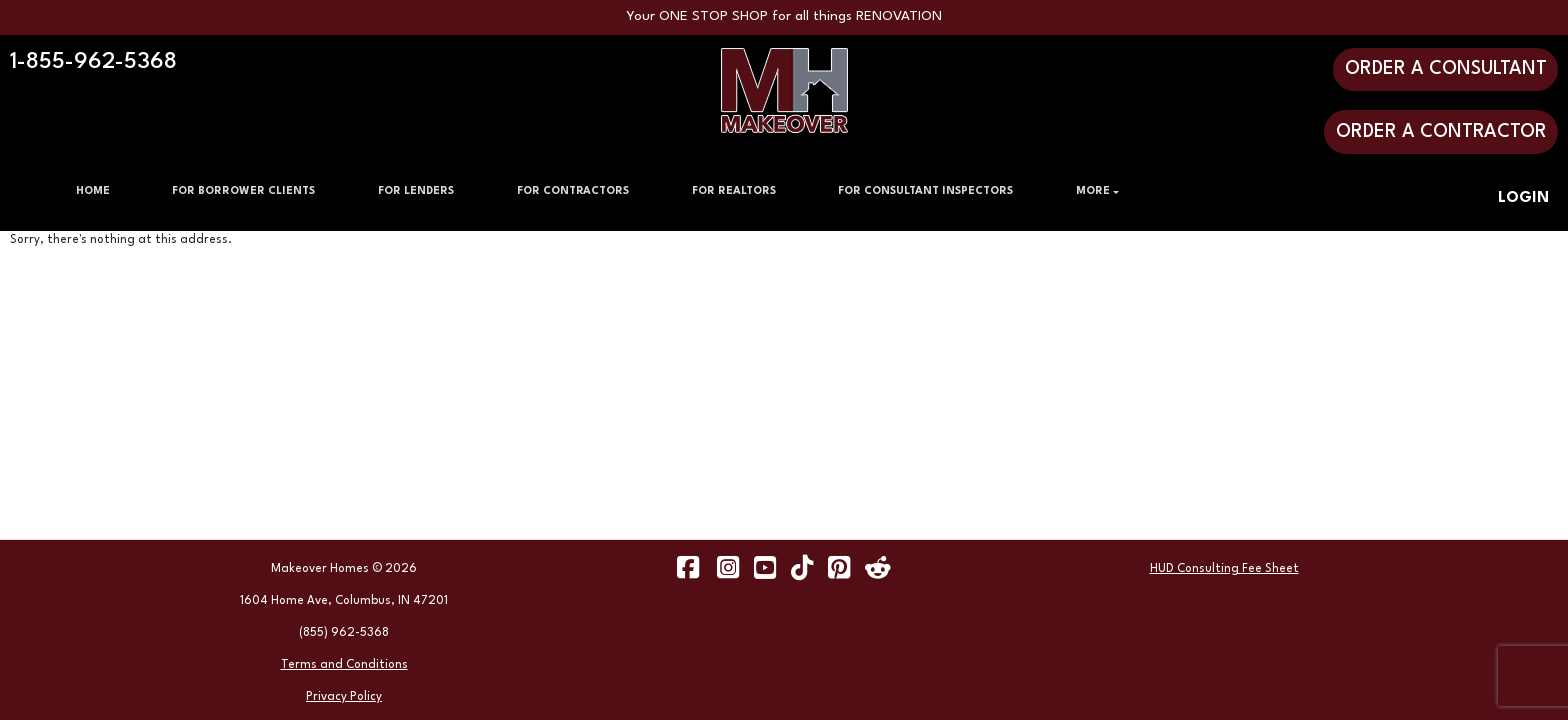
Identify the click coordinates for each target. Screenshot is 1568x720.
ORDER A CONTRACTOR (1441, 132)
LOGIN (1523, 198)
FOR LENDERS (416, 191)
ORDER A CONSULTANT (1446, 69)
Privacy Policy (344, 697)
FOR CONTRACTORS (573, 191)
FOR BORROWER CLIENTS (243, 191)
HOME (93, 191)
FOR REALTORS (734, 191)
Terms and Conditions (344, 665)
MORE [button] (1093, 191)
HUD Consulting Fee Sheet (1224, 569)
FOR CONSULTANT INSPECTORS (925, 191)
